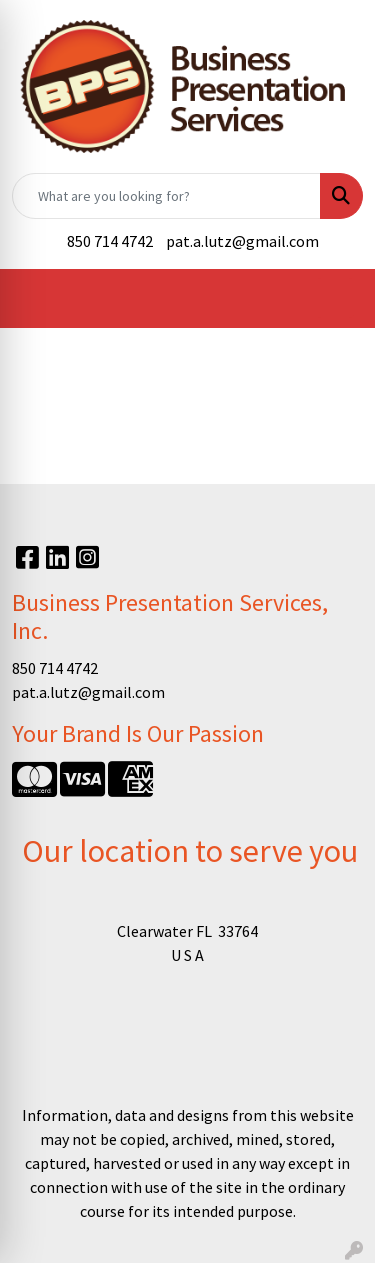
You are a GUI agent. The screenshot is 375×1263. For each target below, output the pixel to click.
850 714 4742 (110, 241)
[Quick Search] (166, 196)
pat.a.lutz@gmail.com (242, 241)
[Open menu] (335, 298)
